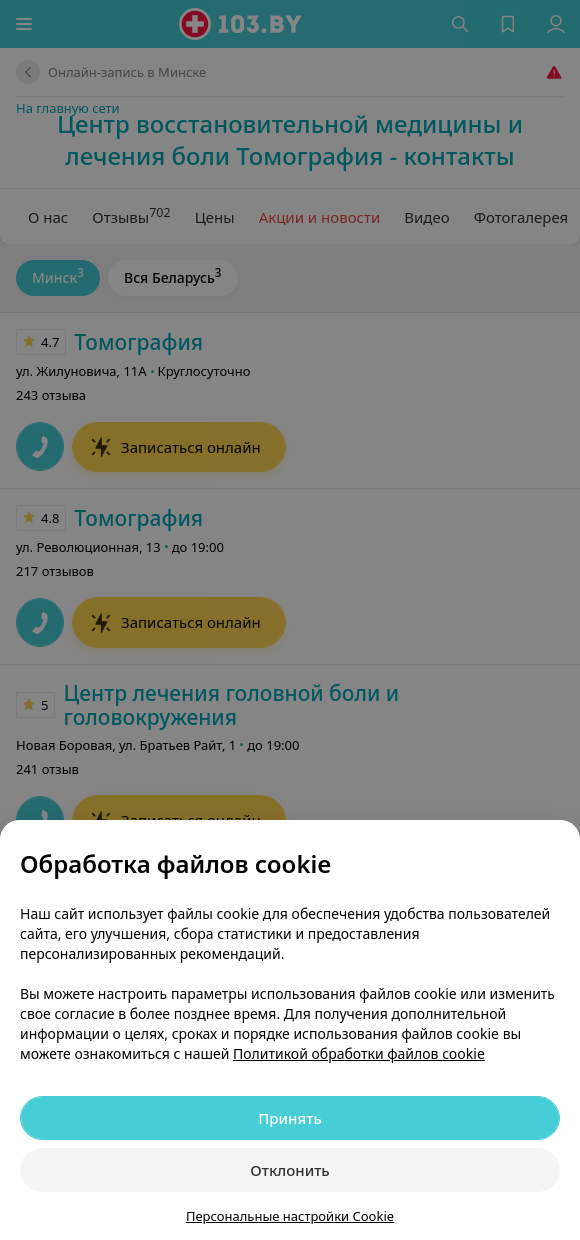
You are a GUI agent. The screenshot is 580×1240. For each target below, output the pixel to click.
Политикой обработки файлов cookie (359, 1053)
